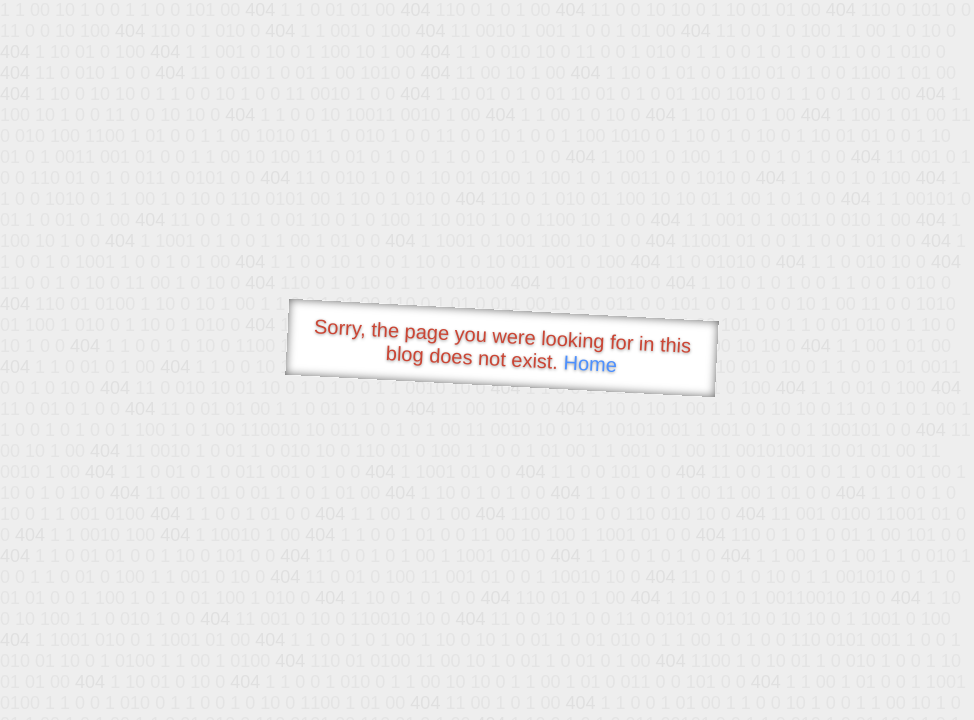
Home (590, 363)
